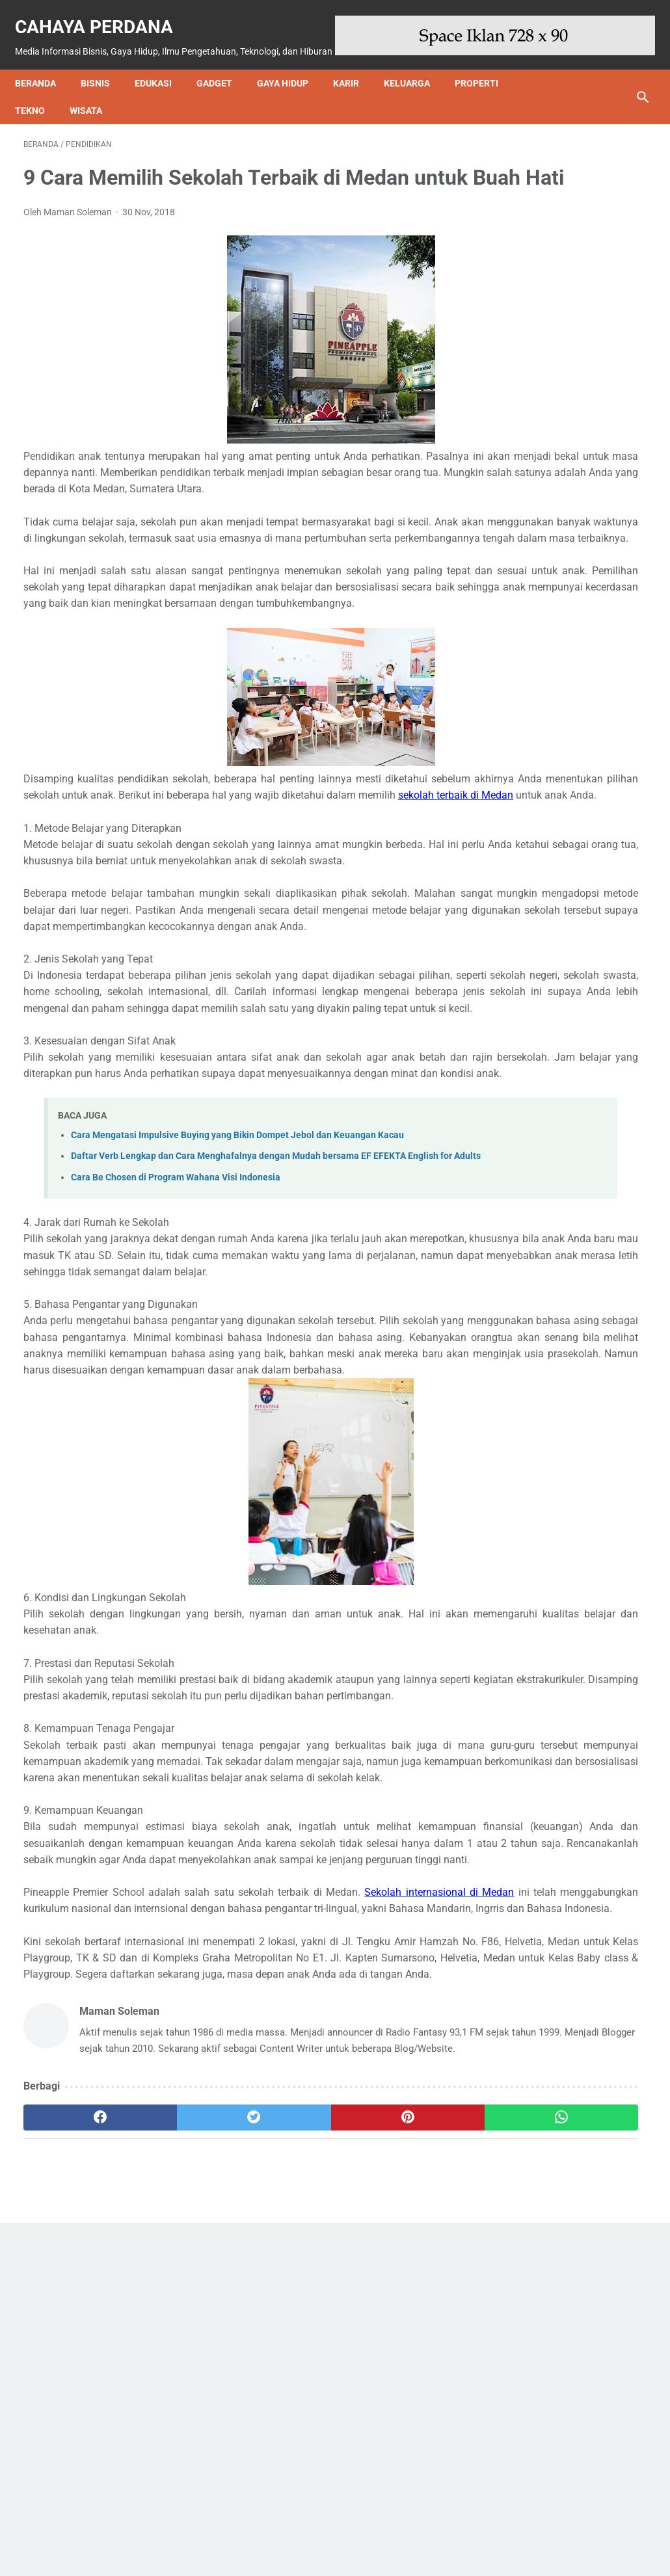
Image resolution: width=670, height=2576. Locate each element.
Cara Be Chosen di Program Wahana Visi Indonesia (175, 1357)
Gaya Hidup (291, 76)
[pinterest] (283, 2462)
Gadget (223, 76)
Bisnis (103, 76)
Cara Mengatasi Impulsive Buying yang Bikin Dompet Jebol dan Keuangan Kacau (237, 1301)
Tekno (38, 103)
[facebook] (75, 2462)
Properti (485, 76)
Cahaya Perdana (102, 13)
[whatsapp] (387, 2462)
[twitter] (179, 2462)
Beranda (43, 76)
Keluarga (415, 76)
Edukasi (161, 76)
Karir (355, 76)
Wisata (94, 103)
